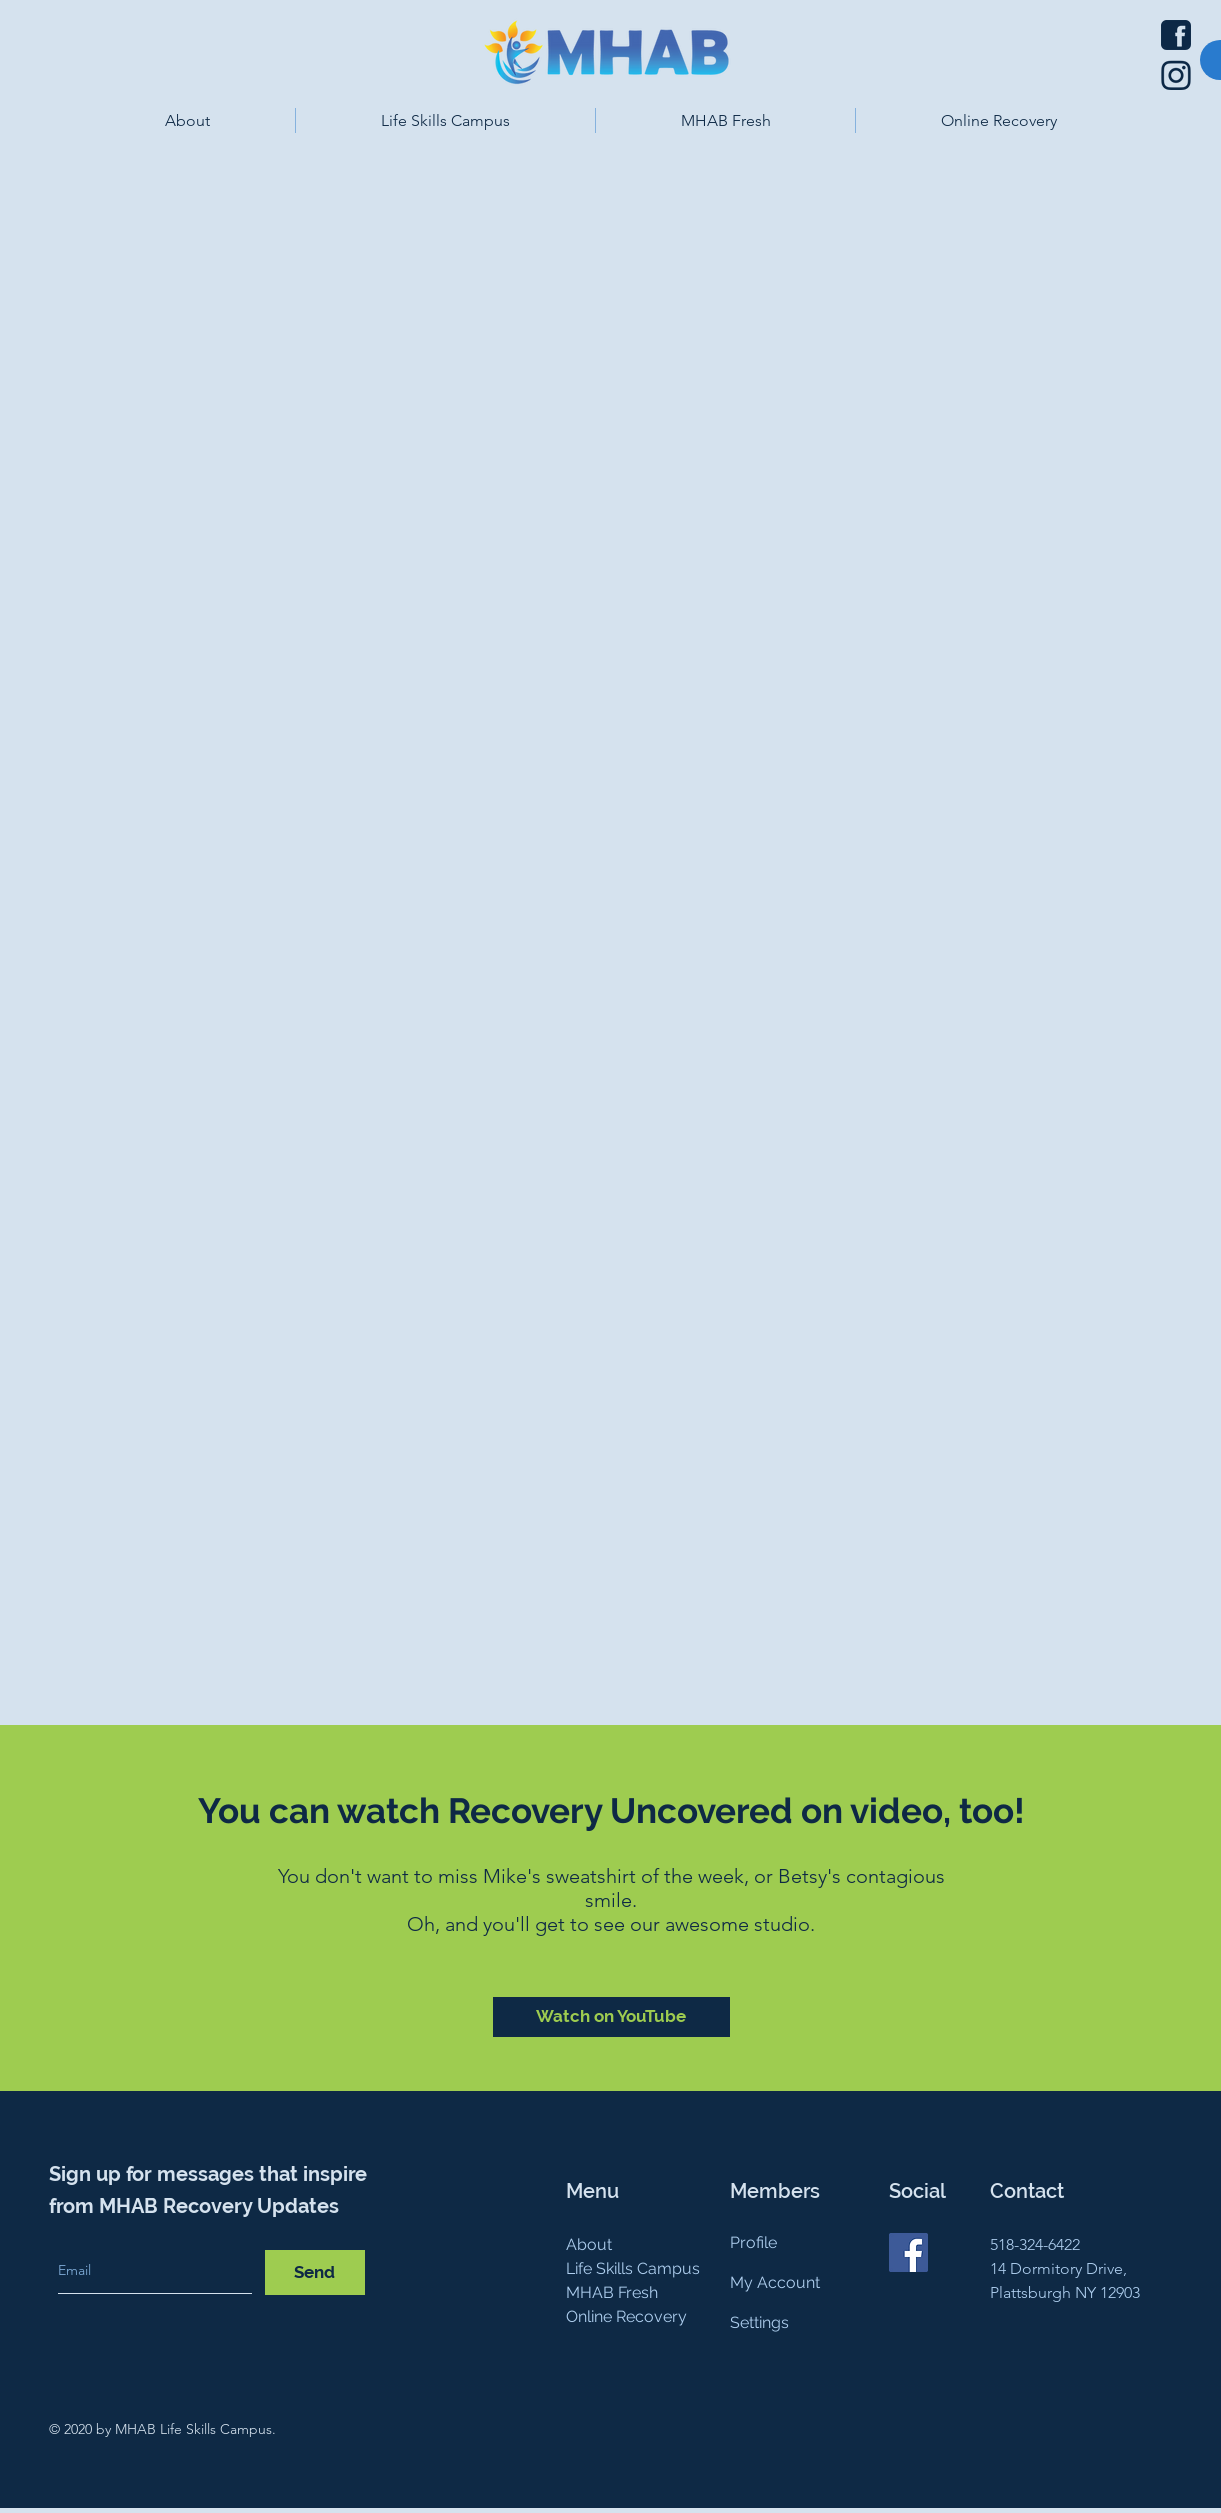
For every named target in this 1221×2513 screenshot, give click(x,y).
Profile (753, 2242)
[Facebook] (908, 2252)
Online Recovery (626, 2316)
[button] (187, 120)
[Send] (315, 2272)
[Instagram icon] (1176, 75)
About (589, 2244)
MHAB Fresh (612, 2292)
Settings (759, 2322)
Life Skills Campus (633, 2268)
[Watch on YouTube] (611, 2017)
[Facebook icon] (1176, 35)
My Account (775, 2282)
